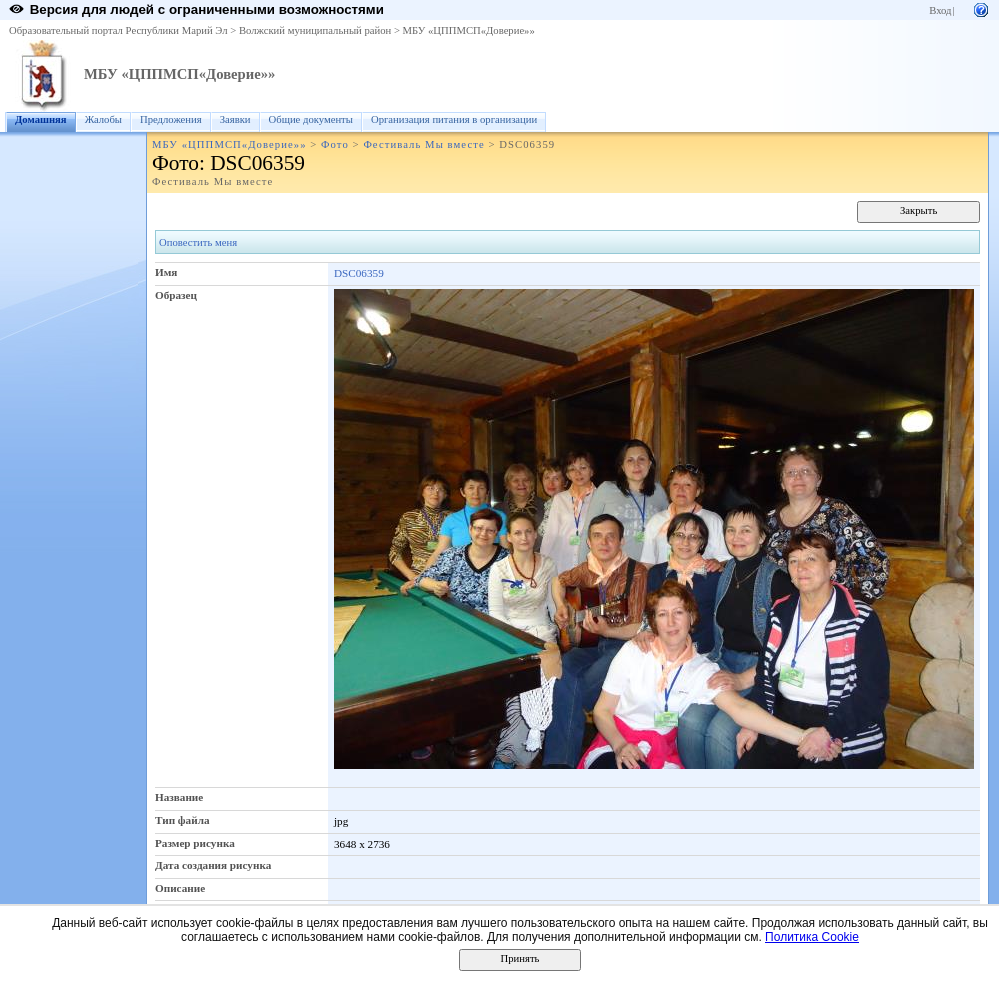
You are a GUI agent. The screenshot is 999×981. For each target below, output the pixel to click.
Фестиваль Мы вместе (423, 144)
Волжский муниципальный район (315, 30)
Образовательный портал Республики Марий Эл (118, 30)
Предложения (171, 119)
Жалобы (103, 119)
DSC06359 (359, 273)
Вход (940, 10)
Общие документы (311, 119)
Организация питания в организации (454, 119)
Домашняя (41, 119)
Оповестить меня (198, 242)
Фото (335, 144)
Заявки (235, 119)
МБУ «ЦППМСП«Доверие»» (469, 30)
